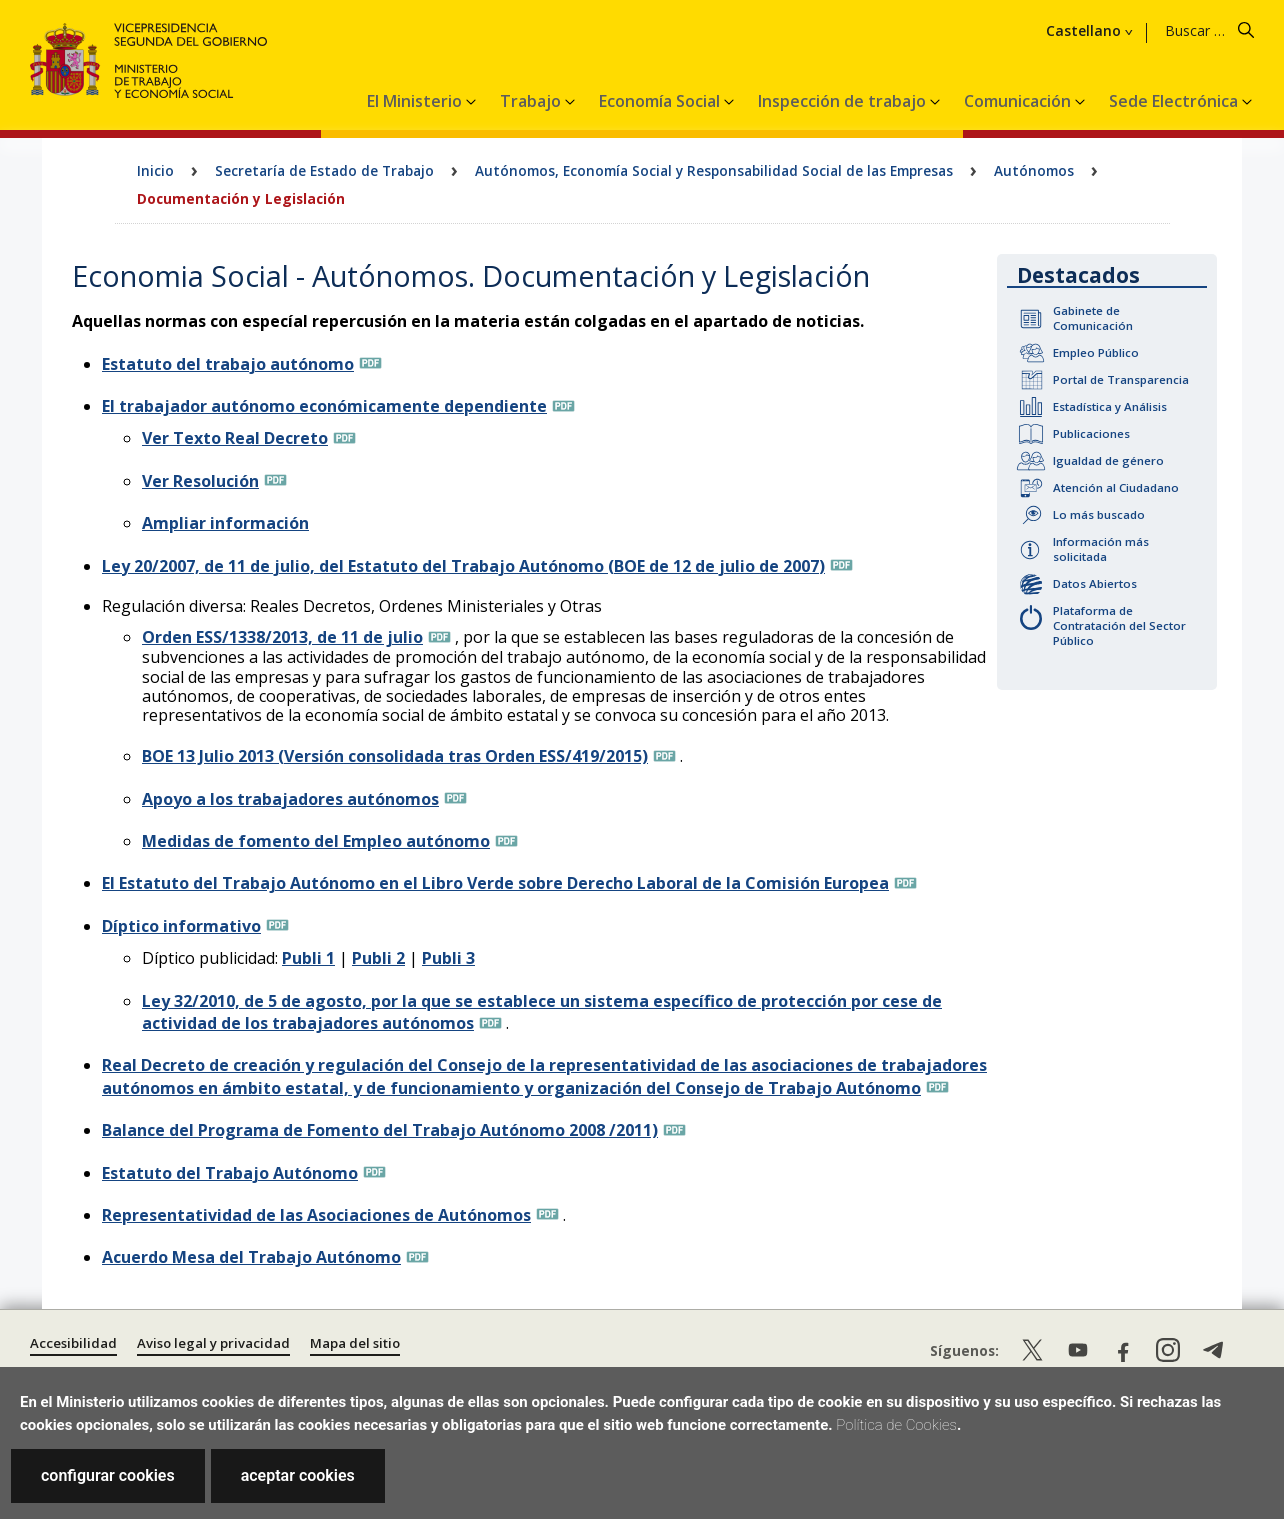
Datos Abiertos (1095, 583)
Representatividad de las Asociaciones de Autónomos (316, 1215)
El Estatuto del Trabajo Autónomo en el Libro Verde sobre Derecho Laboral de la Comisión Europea (495, 883)
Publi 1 (308, 958)
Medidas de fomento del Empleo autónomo (316, 841)
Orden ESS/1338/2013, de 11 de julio (282, 637)
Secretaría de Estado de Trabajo (324, 170)
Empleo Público (1096, 352)
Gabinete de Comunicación (1093, 318)
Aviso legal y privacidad (213, 1343)
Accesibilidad (73, 1343)
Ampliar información (225, 523)
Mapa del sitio (355, 1343)
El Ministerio (416, 101)
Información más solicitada (1101, 549)
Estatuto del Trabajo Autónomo (230, 1173)
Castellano (1083, 31)
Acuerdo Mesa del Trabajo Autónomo (251, 1257)
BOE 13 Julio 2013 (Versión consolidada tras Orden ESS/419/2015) (395, 756)
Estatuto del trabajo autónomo (228, 364)
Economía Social (661, 101)
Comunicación (1019, 101)
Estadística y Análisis (1110, 406)
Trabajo (532, 101)
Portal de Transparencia (1121, 379)
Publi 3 (448, 958)
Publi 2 (378, 958)
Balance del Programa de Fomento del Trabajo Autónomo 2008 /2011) (380, 1130)
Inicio (155, 170)
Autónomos (1034, 170)
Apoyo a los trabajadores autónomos (290, 799)
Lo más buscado (1099, 514)
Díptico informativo (181, 926)
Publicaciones (1091, 433)
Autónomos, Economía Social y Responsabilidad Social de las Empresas (714, 170)
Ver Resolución (200, 481)
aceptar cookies (298, 1475)
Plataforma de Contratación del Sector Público (1119, 625)
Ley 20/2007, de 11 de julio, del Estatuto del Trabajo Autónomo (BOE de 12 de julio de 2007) (463, 566)
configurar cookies (108, 1475)
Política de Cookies (896, 1425)
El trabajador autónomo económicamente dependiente (324, 406)
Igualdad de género (1108, 460)
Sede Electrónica (1175, 101)
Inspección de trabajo (844, 101)
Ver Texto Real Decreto (235, 438)
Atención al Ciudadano (1116, 487)
